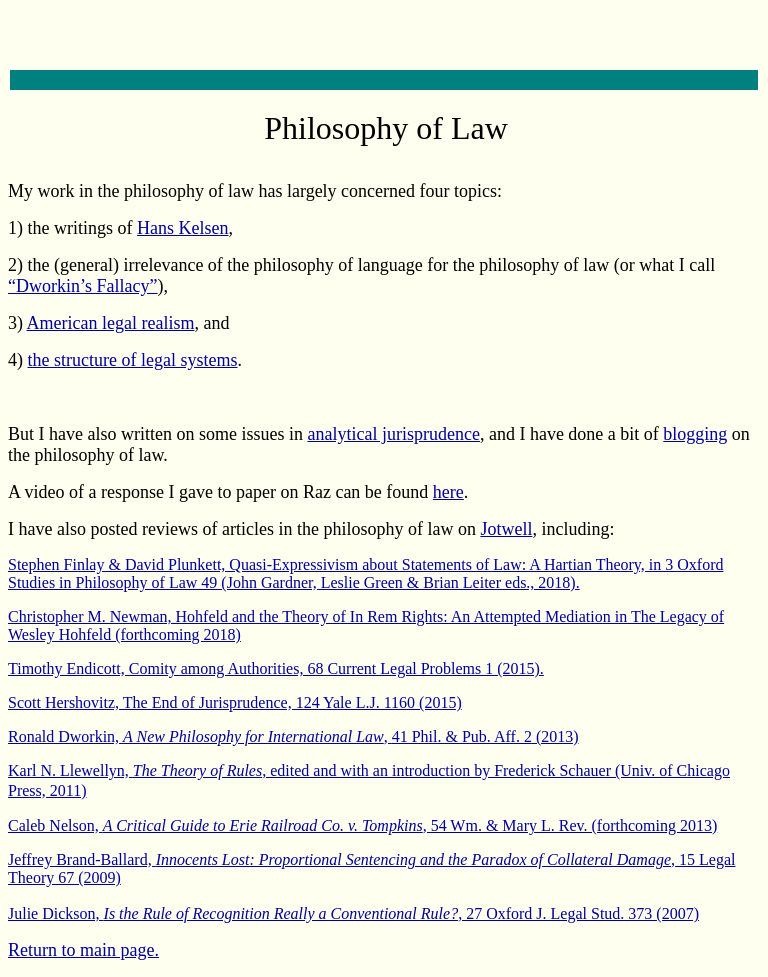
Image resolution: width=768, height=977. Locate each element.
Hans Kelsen (182, 228)
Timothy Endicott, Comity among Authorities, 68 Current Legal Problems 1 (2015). (276, 668)
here (448, 492)
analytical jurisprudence (393, 434)
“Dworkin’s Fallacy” (82, 286)
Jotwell (506, 529)
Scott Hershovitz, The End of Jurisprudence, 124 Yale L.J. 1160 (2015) (235, 702)
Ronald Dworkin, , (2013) (293, 736)
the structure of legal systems (133, 360)
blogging (695, 434)
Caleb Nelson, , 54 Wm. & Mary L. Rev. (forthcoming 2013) (362, 825)
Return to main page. (83, 950)
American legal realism (111, 323)
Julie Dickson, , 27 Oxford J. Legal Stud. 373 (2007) (353, 913)
